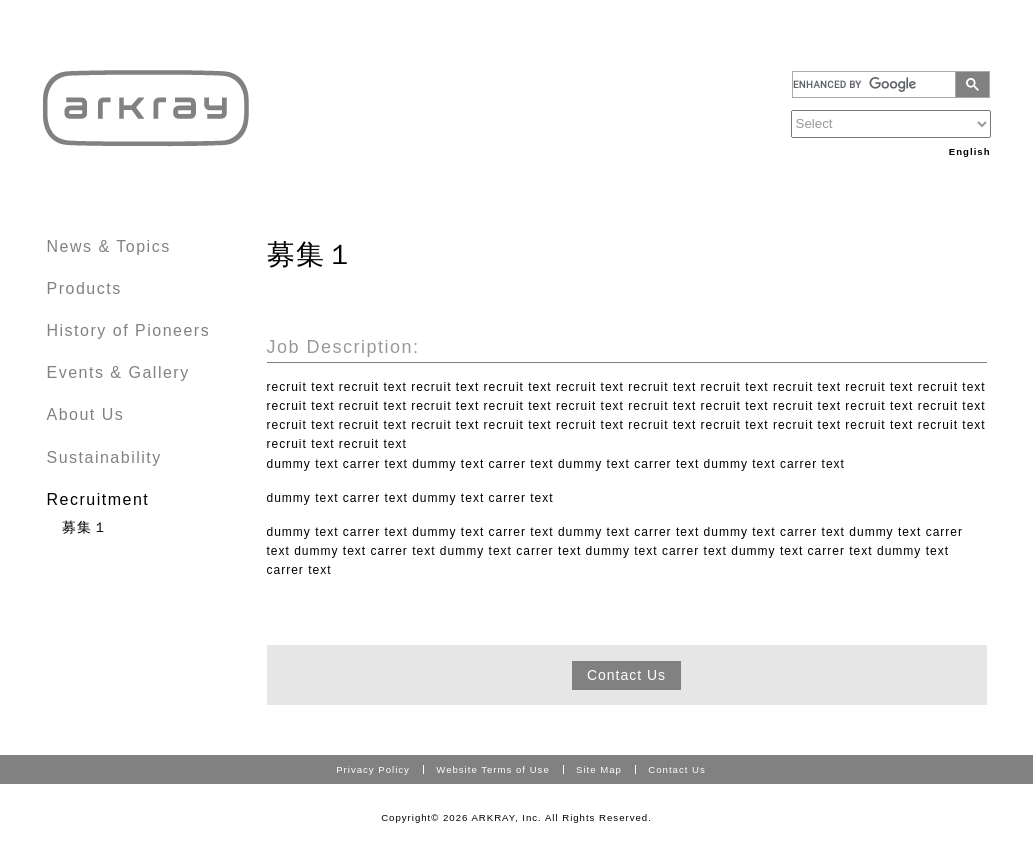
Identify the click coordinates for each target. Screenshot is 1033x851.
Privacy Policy (373, 769)
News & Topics (109, 246)
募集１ (85, 527)
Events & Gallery (118, 372)
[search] (877, 84)
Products (84, 288)
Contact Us (626, 675)
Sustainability (104, 457)
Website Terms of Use (492, 769)
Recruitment (98, 499)
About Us (86, 414)
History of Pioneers (129, 330)
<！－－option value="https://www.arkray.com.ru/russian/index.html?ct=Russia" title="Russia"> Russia (891, 124)
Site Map (599, 769)
